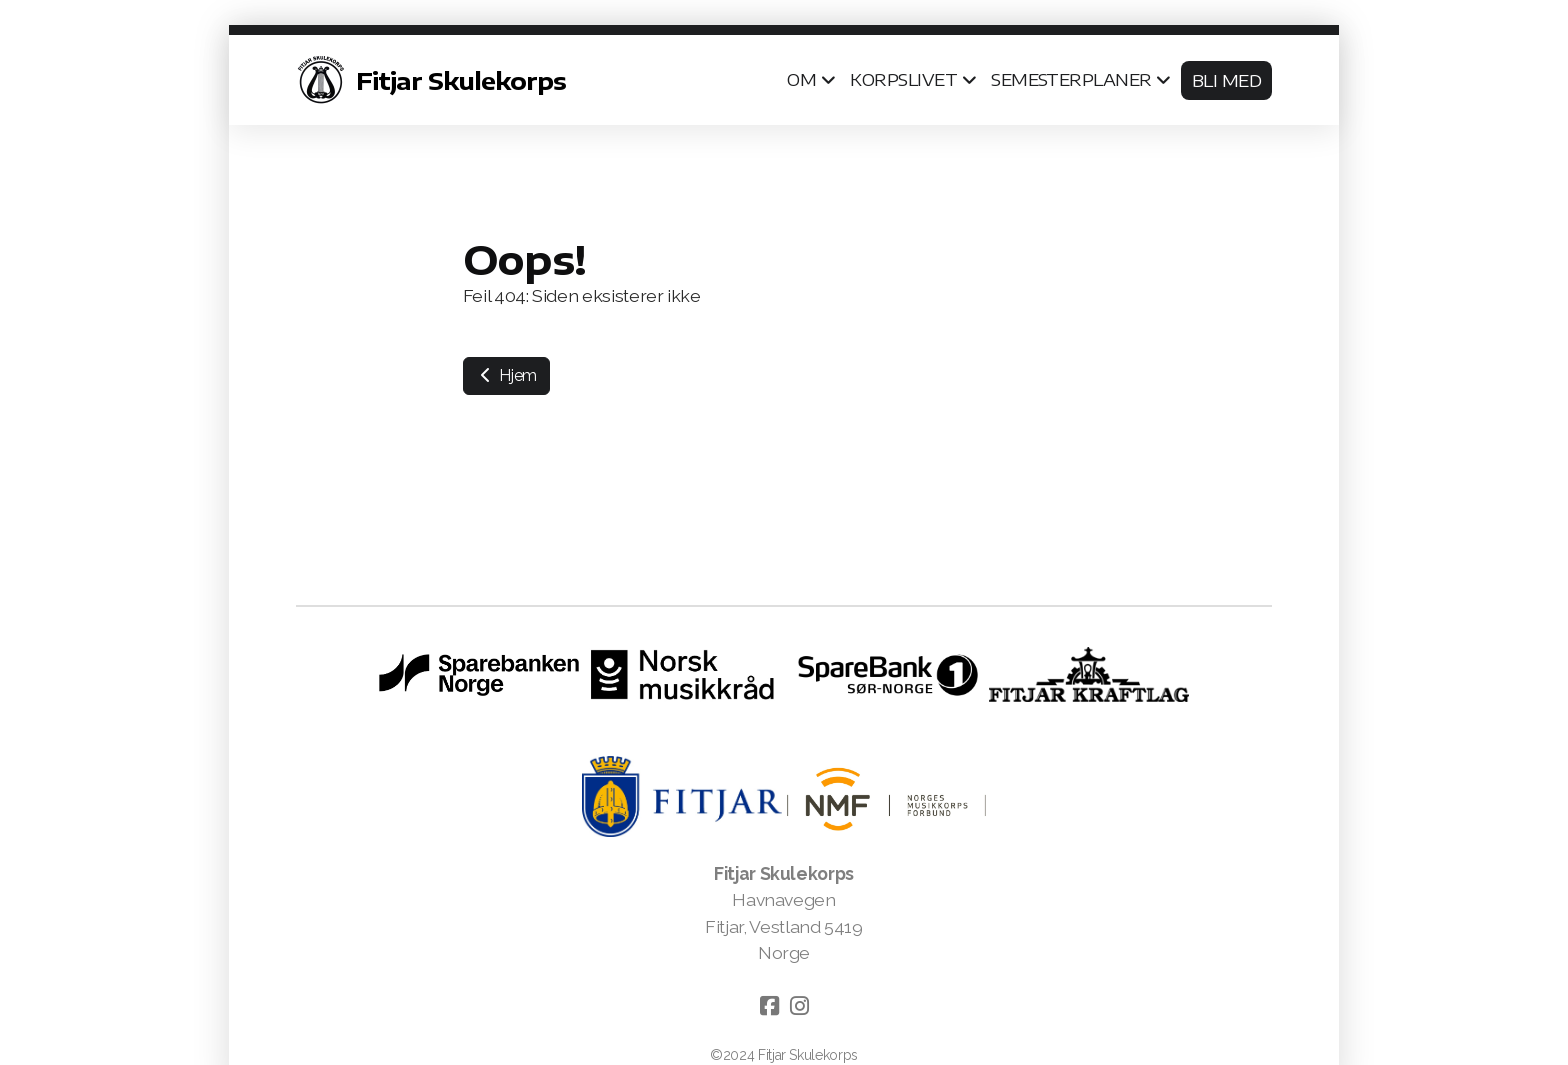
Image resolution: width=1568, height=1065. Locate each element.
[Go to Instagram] (799, 1006)
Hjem (506, 375)
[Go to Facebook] (769, 1006)
